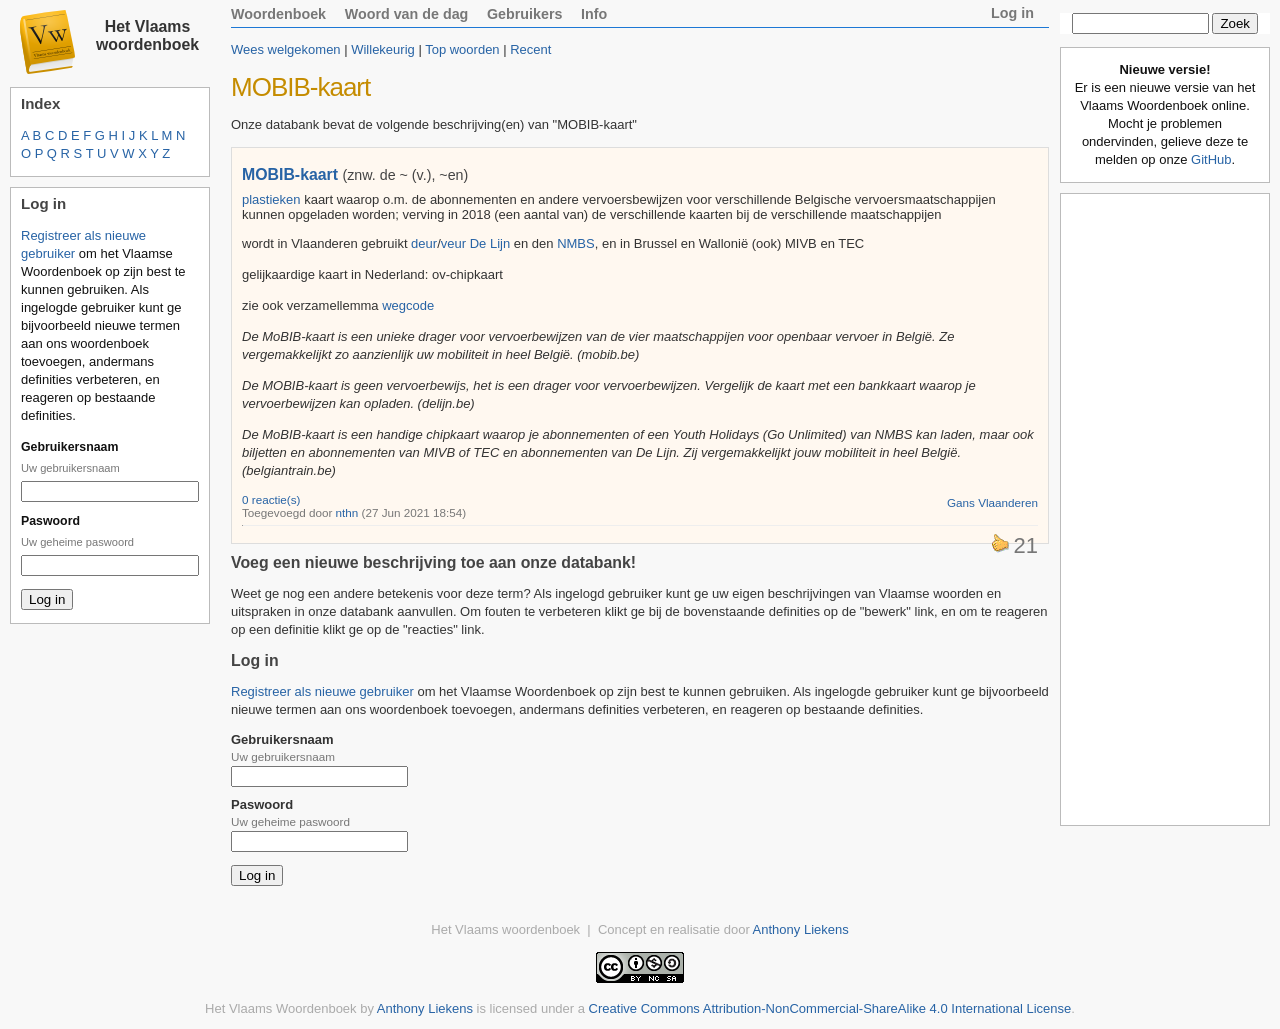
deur (424, 243)
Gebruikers (525, 14)
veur (453, 243)
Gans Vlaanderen (992, 502)
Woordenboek (278, 14)
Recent (530, 49)
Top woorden (462, 49)
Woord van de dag (407, 14)
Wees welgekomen (286, 49)
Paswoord (50, 521)
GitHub (1211, 159)
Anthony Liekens (801, 929)
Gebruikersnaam (69, 447)
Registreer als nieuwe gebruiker (322, 691)
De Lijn (490, 243)
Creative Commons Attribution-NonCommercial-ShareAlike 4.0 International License (830, 1008)
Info (594, 14)
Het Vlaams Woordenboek (281, 1008)
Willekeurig (383, 49)
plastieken (271, 199)
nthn (347, 512)
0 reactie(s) (271, 499)
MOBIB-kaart (290, 174)
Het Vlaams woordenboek (147, 35)
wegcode (408, 305)
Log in (1012, 13)
